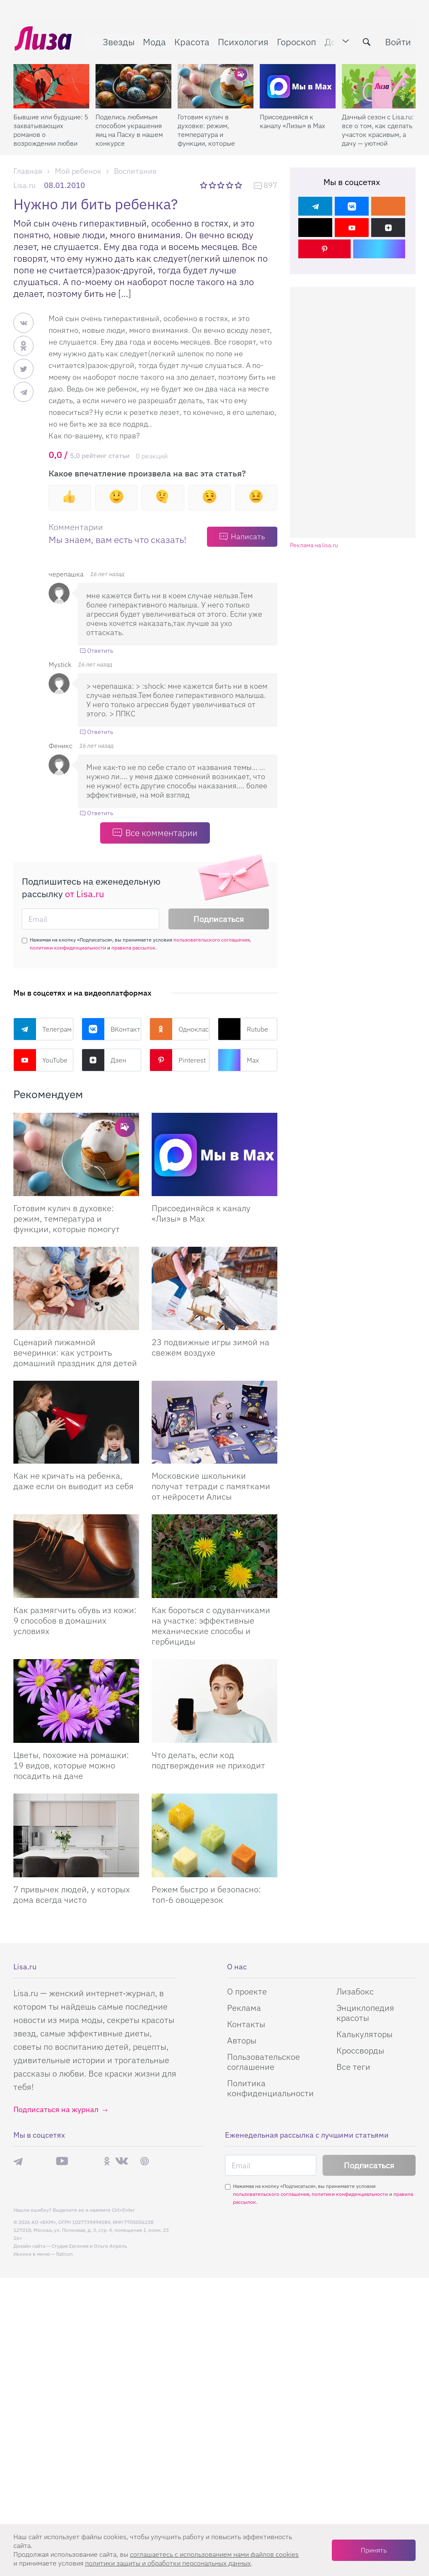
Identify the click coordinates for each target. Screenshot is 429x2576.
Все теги (353, 2066)
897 (270, 185)
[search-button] (365, 40)
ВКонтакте (112, 1029)
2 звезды (213, 185)
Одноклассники (179, 1029)
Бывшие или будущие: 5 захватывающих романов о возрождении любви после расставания (50, 128)
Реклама (244, 2007)
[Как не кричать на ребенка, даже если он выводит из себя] (76, 1422)
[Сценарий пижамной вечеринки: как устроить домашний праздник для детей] (76, 1288)
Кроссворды (360, 2050)
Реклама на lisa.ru (314, 545)
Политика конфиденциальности (270, 2088)
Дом (332, 40)
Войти (397, 40)
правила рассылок (133, 947)
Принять (374, 2550)
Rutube (243, 1029)
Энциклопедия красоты (365, 2012)
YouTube (40, 1060)
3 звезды (221, 185)
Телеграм (42, 1029)
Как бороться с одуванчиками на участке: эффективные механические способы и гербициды (211, 1625)
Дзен (104, 1060)
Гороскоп (295, 40)
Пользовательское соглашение (263, 2061)
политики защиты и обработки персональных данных (168, 2563)
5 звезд (239, 185)
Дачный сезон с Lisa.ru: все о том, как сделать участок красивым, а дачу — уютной (377, 128)
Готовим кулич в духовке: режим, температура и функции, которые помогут (206, 128)
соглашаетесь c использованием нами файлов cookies (214, 2554)
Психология (242, 40)
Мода (153, 40)
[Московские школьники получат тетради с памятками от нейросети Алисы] (214, 1422)
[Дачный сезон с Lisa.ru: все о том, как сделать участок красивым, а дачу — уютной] (380, 84)
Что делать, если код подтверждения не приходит (208, 1760)
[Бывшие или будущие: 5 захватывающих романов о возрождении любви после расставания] (51, 84)
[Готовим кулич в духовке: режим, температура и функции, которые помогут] (215, 84)
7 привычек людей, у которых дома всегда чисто (71, 1894)
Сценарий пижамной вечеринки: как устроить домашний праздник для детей (75, 1352)
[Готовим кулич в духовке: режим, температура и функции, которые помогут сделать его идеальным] (76, 1154)
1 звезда (204, 185)
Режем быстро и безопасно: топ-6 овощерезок (206, 1894)
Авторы (241, 2040)
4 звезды (230, 185)
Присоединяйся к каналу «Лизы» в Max (292, 119)
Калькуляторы (364, 2034)
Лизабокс (355, 1991)
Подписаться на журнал (55, 2109)
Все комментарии (161, 833)
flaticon (64, 2254)
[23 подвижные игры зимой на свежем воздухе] (214, 1288)
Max (238, 1060)
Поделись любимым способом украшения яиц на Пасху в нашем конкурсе (129, 128)
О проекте (247, 1991)
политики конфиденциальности (68, 947)
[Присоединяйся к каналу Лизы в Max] (214, 1154)
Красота (190, 40)
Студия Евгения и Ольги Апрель (89, 2246)
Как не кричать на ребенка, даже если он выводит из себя (73, 1481)
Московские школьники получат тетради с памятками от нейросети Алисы (211, 1486)
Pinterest (178, 1060)
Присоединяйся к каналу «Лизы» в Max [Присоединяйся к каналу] (201, 1213)
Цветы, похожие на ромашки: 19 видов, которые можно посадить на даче (71, 1765)
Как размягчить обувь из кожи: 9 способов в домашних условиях (75, 1620)
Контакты (246, 2024)
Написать (248, 536)
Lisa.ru (24, 185)
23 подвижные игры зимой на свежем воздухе (210, 1347)
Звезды (117, 40)
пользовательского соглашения (211, 940)
